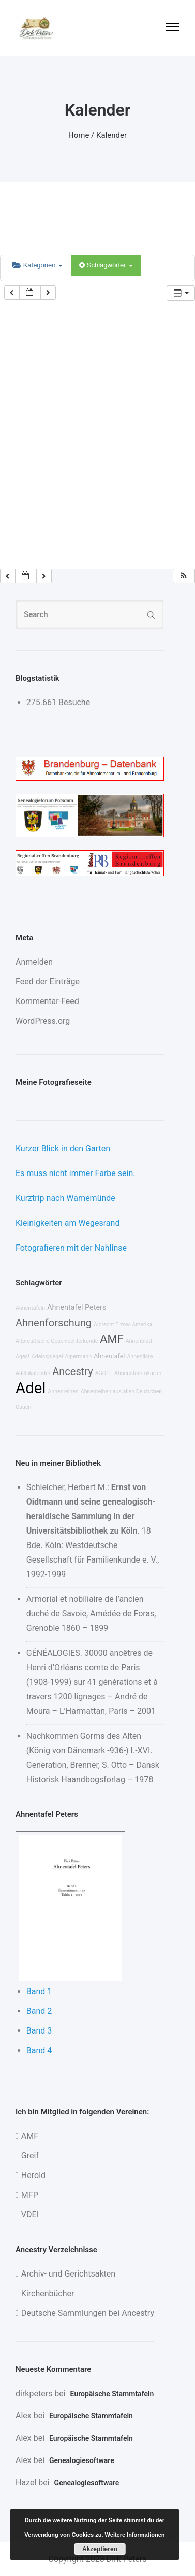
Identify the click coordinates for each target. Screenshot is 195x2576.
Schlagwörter (106, 265)
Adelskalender (33, 1373)
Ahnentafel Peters (76, 1307)
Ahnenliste (140, 1356)
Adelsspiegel (47, 1356)
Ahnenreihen (63, 1391)
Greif (30, 2155)
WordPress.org (43, 1021)
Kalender (111, 135)
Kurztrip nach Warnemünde (65, 1198)
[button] (183, 576)
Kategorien (37, 265)
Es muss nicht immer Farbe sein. (75, 1173)
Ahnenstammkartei (137, 1373)
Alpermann (78, 1356)
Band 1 (39, 1991)
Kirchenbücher (47, 2293)
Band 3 (39, 2031)
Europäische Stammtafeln (112, 2393)
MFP (29, 2195)
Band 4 (39, 2050)
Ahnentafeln (30, 1308)
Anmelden (34, 962)
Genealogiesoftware (81, 2460)
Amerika (142, 1324)
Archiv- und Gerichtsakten (68, 2274)
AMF (111, 1339)
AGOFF (103, 1373)
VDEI (30, 2215)
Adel (31, 1388)
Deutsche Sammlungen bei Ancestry (87, 2313)
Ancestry (72, 1371)
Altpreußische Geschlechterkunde (57, 1341)
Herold (33, 2175)
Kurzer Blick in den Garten (63, 1148)
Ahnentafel (109, 1356)
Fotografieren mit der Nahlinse (71, 1248)
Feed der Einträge (48, 981)
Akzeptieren (99, 2549)
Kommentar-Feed (47, 1001)
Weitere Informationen (135, 2534)
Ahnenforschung (54, 1322)
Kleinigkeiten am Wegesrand (67, 1223)
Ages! (22, 1356)
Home (78, 135)
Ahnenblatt (139, 1341)
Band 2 (39, 2011)
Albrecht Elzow (112, 1324)
